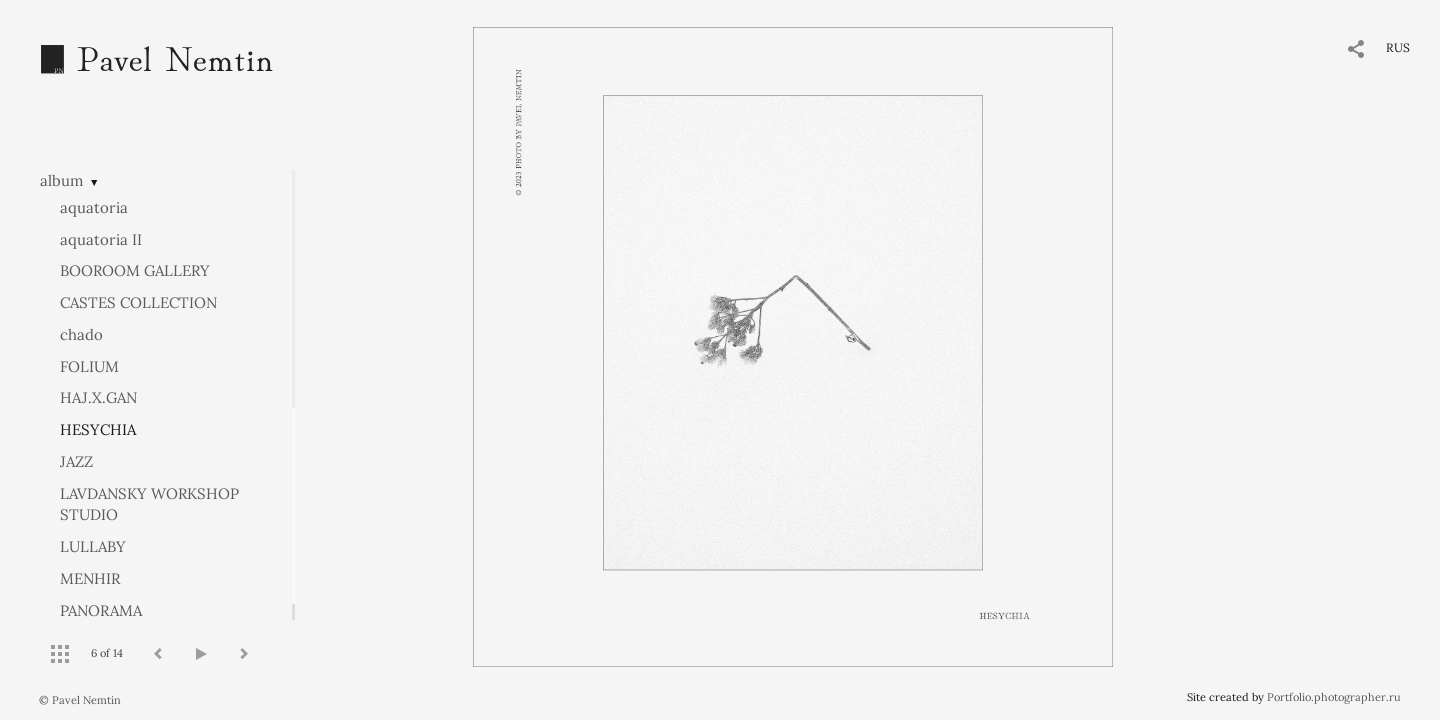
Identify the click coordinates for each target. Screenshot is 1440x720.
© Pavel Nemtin (80, 700)
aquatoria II (101, 239)
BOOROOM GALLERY (135, 270)
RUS (1398, 47)
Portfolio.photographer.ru (1334, 697)
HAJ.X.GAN (98, 397)
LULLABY (93, 546)
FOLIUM (89, 366)
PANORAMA (101, 610)
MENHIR (90, 578)
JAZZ (76, 461)
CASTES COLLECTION (138, 302)
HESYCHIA (98, 429)
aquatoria (94, 207)
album (61, 180)
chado (81, 334)
